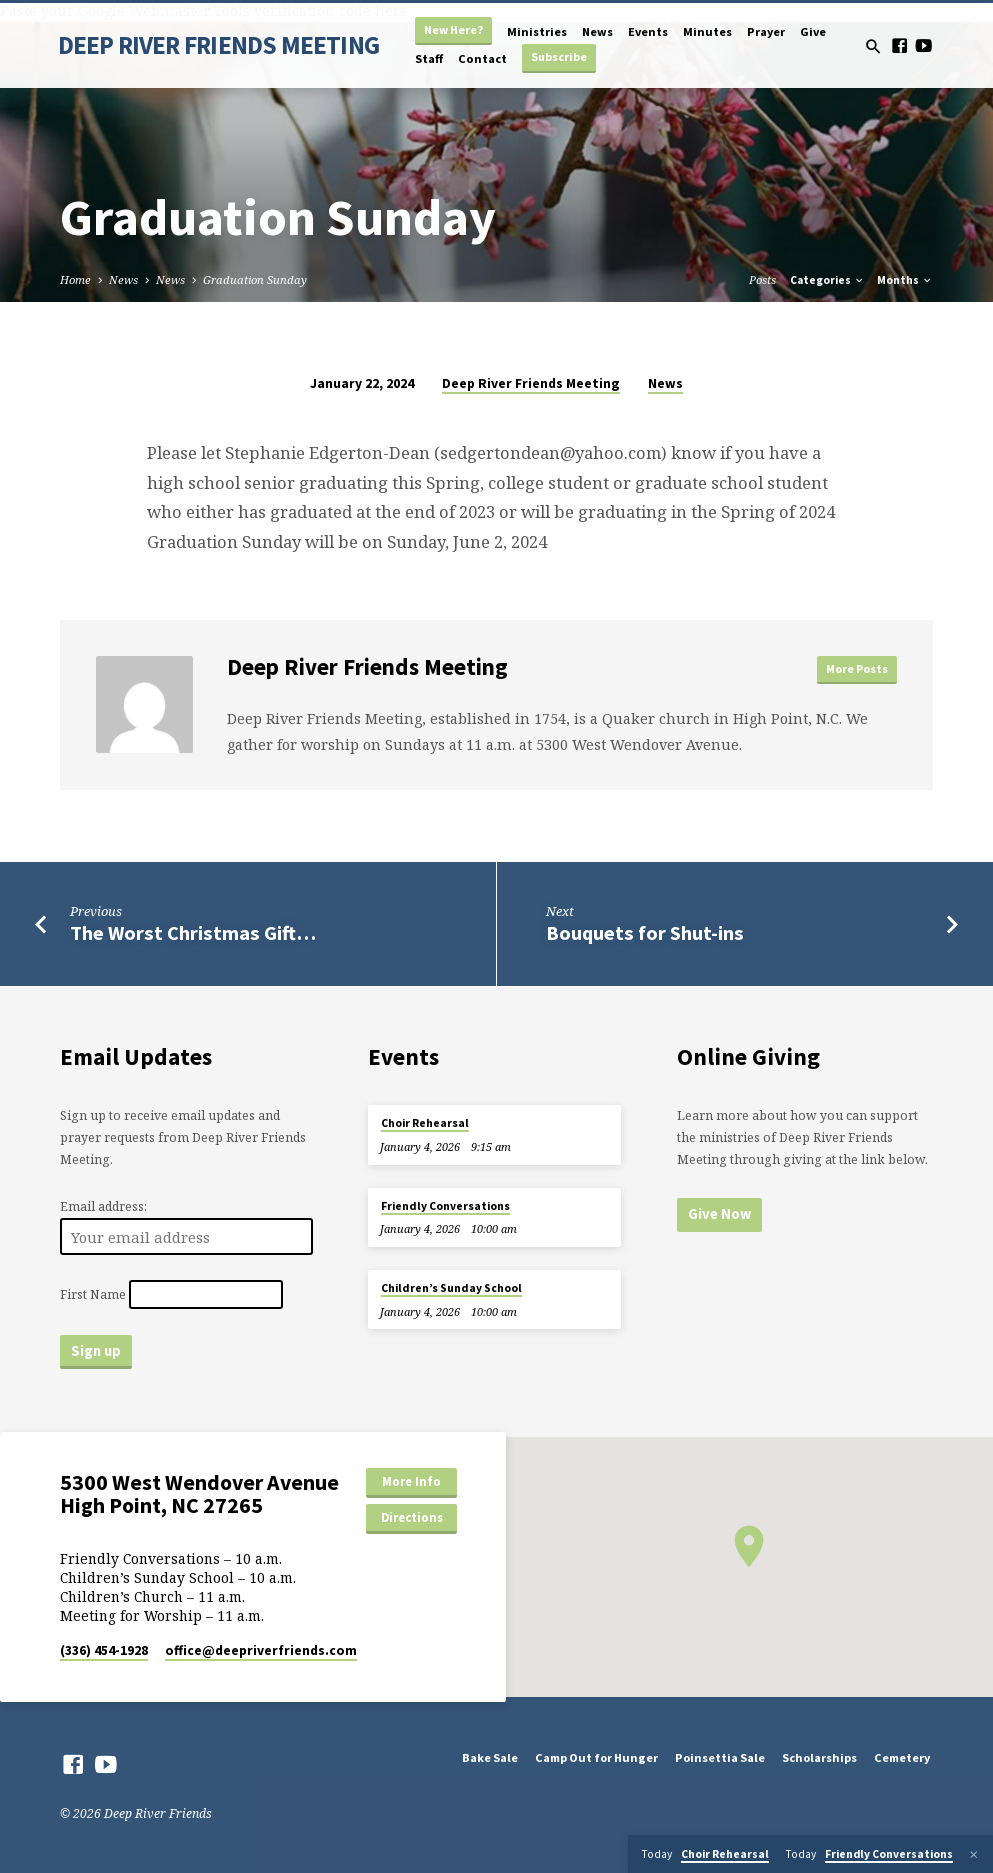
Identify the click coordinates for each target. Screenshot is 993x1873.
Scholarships (819, 1757)
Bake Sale (490, 1757)
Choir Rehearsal (425, 1123)
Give (813, 31)
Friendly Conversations (445, 1206)
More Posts (857, 668)
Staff (429, 58)
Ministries (537, 31)
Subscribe (559, 56)
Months (905, 280)
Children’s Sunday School (451, 1288)
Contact (482, 58)
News (597, 31)
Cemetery (902, 1757)
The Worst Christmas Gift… (193, 933)
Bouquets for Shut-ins (645, 933)
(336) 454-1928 (104, 1650)
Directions (412, 1517)
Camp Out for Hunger (596, 1757)
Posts (762, 279)
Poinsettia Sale (720, 1757)
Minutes (707, 31)
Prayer (766, 31)
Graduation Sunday (255, 279)
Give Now (719, 1214)
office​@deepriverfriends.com (261, 1650)
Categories (827, 280)
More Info (411, 1481)
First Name (93, 1294)
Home (75, 279)
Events (648, 31)
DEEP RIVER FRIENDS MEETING (219, 45)
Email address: (103, 1206)
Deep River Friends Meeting (531, 383)
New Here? (453, 29)
